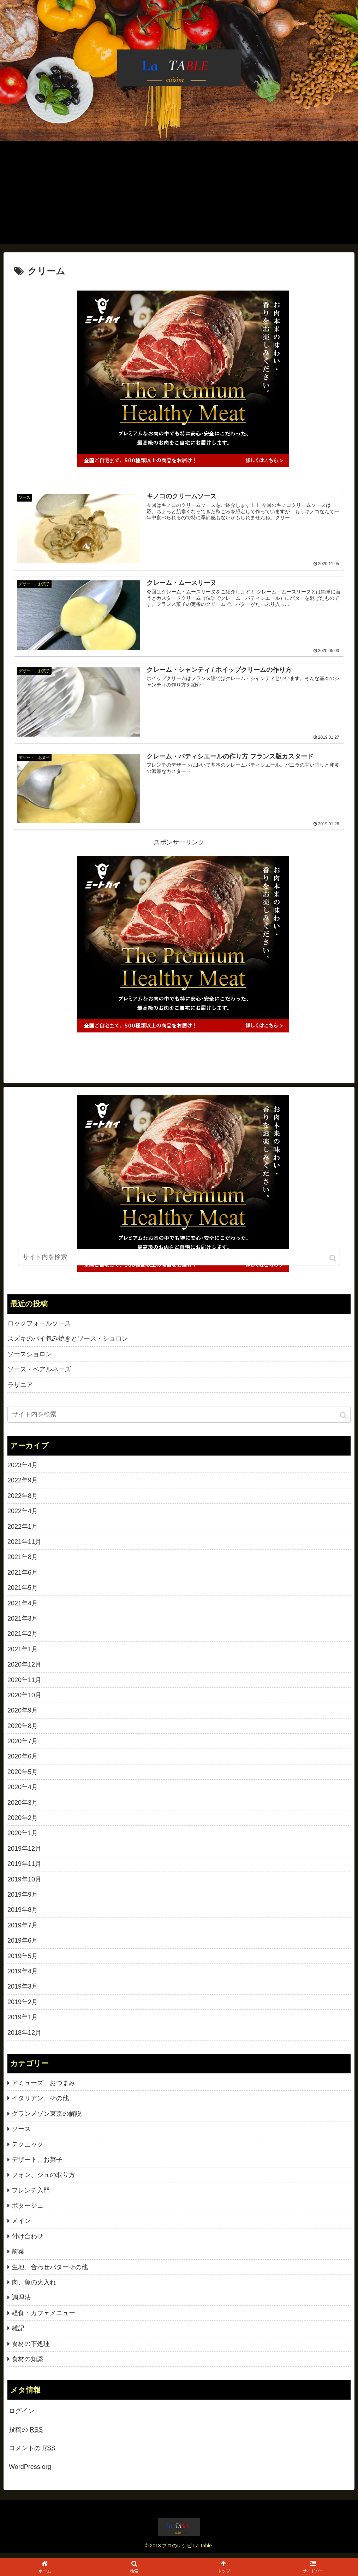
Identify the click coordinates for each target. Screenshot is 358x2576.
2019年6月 (22, 1945)
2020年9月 (22, 1715)
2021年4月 (22, 1608)
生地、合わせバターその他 (50, 2272)
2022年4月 (22, 1516)
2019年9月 (22, 1899)
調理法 (21, 2302)
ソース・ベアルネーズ (39, 1374)
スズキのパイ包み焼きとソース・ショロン (67, 1343)
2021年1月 (22, 1654)
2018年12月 (24, 2037)
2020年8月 (22, 1730)
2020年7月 (22, 1746)
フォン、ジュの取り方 (43, 2180)
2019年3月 (22, 1991)
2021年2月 (22, 1639)
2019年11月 (24, 1869)
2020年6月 (22, 1761)
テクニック (27, 2149)
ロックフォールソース (39, 1328)
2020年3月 (22, 1807)
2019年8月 (22, 1915)
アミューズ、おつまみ (43, 2087)
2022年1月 (22, 1531)
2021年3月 (22, 1623)
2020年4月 (22, 1792)
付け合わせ (27, 2241)
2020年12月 (24, 1669)
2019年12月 (24, 1853)
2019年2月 (22, 2006)
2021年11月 (24, 1547)
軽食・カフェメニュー (43, 2318)
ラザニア (20, 1389)
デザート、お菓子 (37, 2164)
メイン (21, 2226)
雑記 (18, 2333)
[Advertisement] (179, 194)
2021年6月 (22, 1577)
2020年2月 (22, 1823)
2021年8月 (22, 1562)
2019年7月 (22, 1930)
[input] (179, 1419)
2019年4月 (22, 1976)
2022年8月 (22, 1500)
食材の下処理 (31, 2348)
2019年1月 (22, 2022)
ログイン (21, 2416)
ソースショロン (29, 1359)
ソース (21, 2134)
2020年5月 (22, 1776)
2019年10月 (24, 1884)
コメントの (32, 2453)
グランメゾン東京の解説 (47, 2118)
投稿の (26, 2434)
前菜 (18, 2256)
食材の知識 (27, 2364)
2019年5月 (22, 1961)
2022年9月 (22, 1485)
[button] (344, 1420)
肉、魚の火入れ (34, 2287)
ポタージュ (27, 2210)
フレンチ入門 (31, 2195)
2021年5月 (22, 1593)
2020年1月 (22, 1838)
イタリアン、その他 (40, 2103)
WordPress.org (30, 2471)
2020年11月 (24, 1684)
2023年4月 (22, 1470)
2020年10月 (24, 1700)
